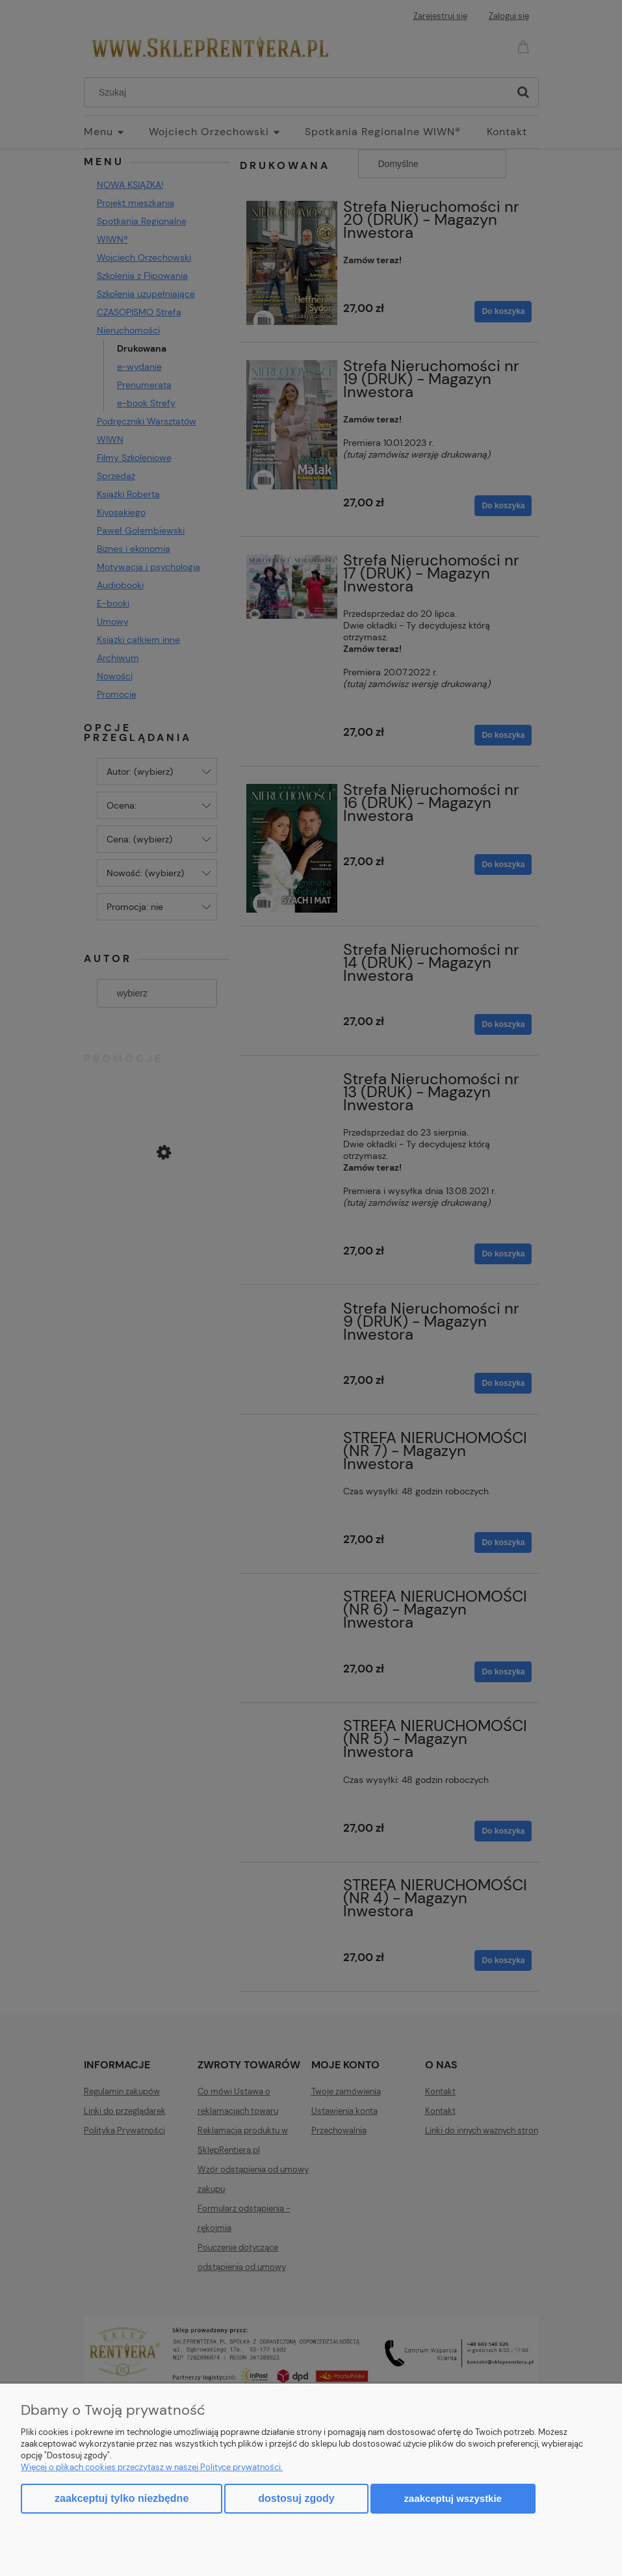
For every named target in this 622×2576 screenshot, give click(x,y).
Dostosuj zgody (296, 2498)
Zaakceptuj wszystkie (453, 2498)
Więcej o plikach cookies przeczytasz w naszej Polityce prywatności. (152, 2467)
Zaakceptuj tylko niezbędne (121, 2498)
